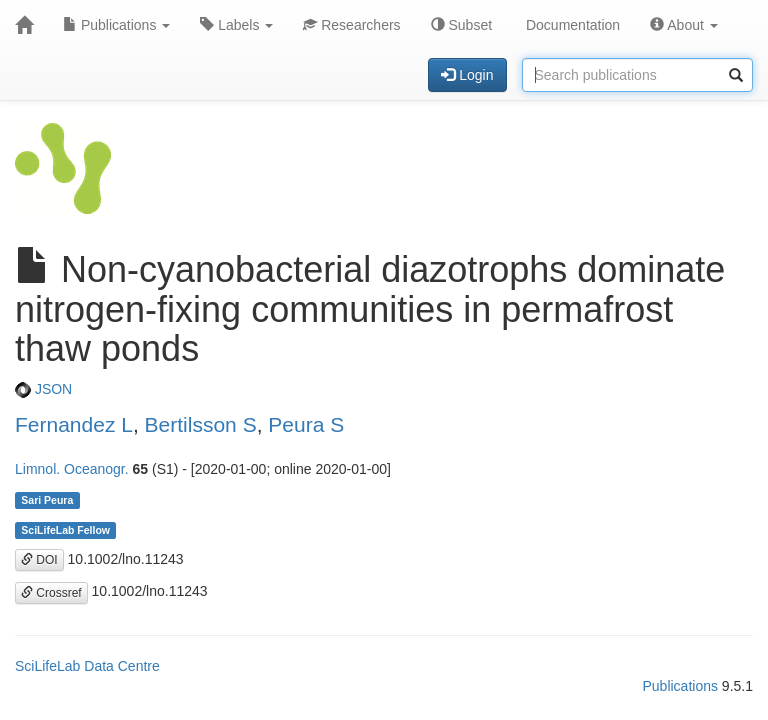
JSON (43, 389)
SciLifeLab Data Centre (87, 666)
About (684, 25)
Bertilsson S (201, 424)
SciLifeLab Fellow (65, 530)
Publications (116, 25)
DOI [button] (39, 560)
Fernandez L (74, 424)
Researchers (351, 25)
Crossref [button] (51, 593)
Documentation (571, 25)
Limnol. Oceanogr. (72, 469)
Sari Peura (47, 500)
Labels (236, 25)
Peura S (306, 424)
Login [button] (467, 75)
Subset (461, 25)
